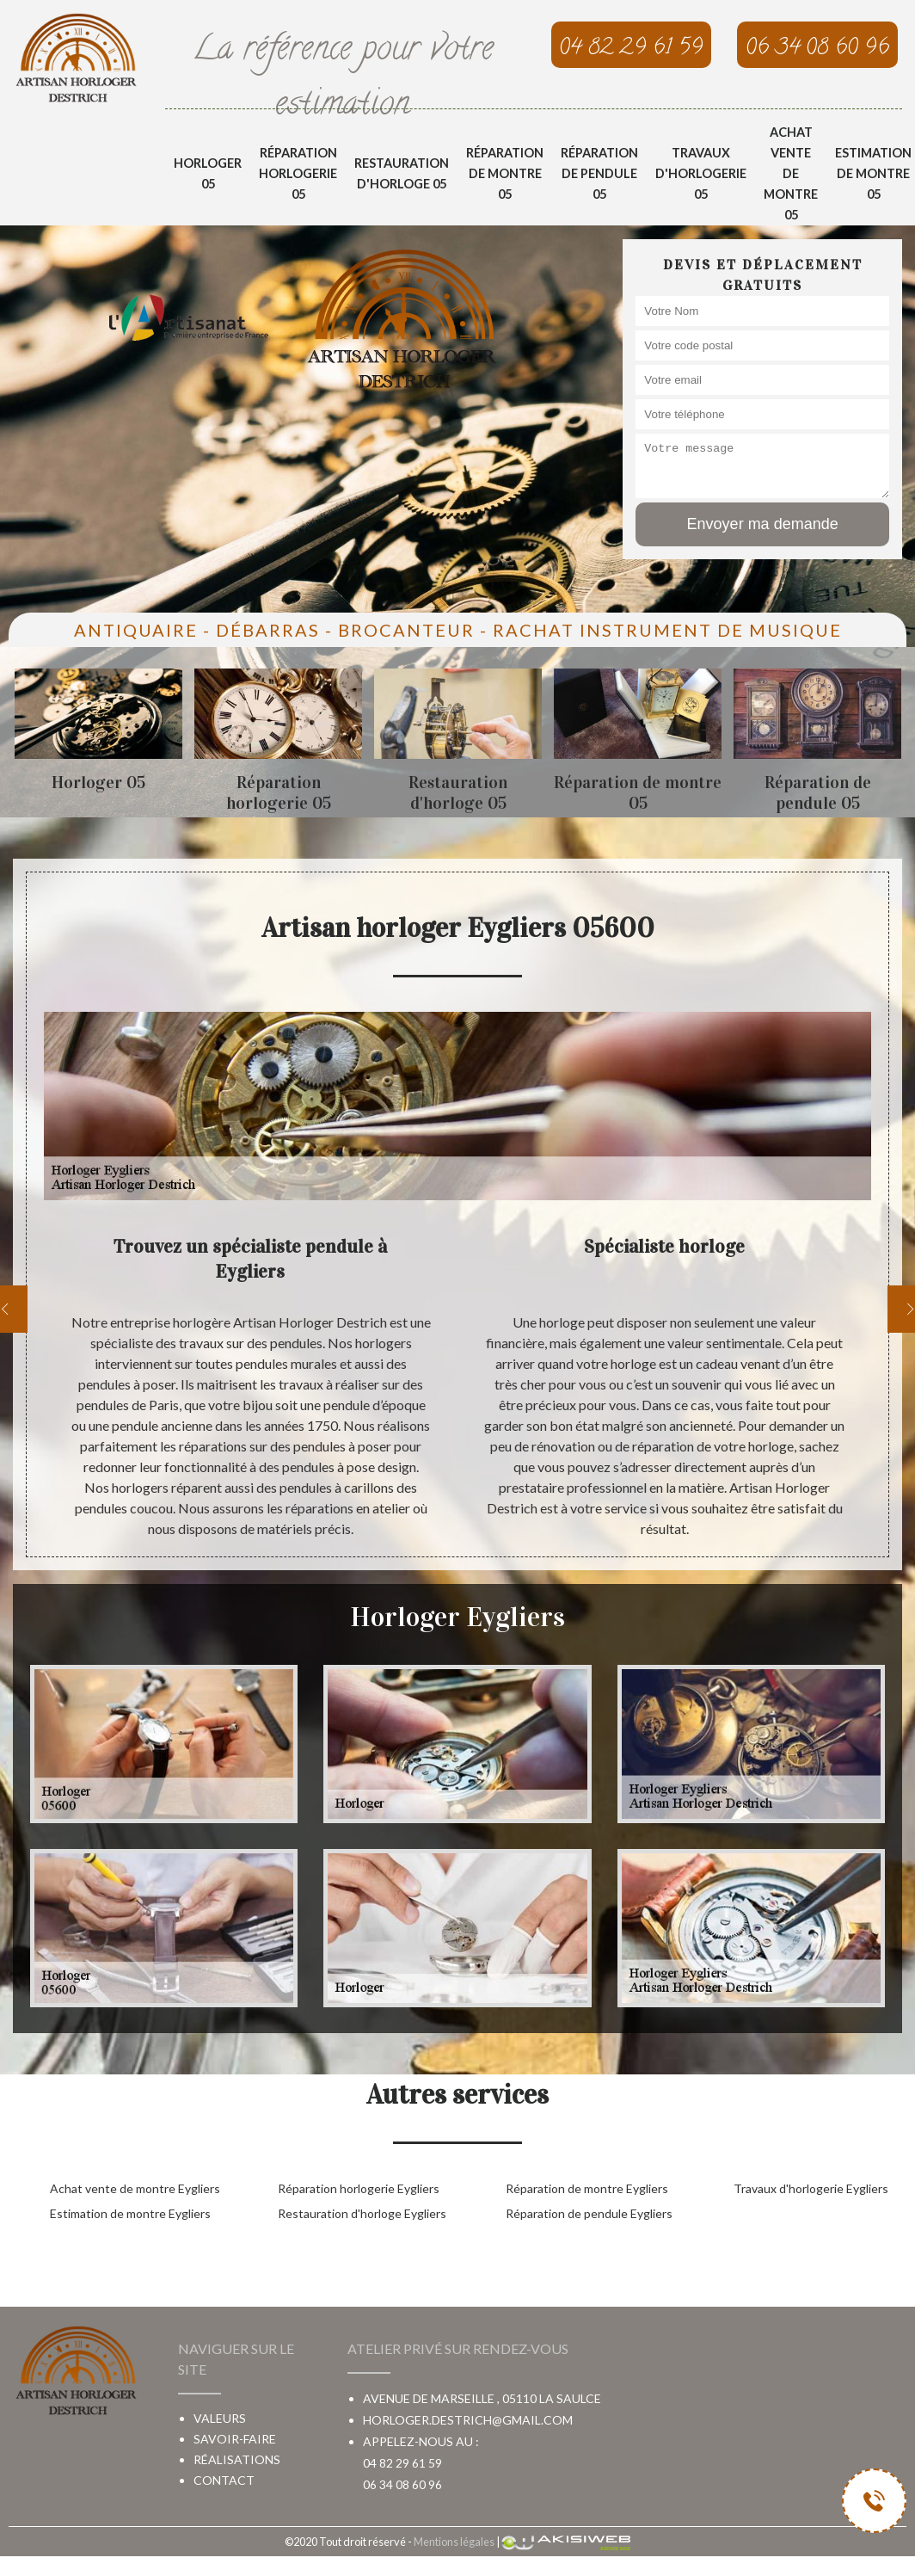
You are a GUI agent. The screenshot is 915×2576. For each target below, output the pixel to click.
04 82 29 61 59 (402, 2463)
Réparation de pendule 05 (599, 173)
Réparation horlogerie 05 (298, 173)
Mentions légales (454, 2541)
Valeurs (219, 2418)
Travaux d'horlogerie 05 (700, 173)
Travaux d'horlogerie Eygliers (811, 2188)
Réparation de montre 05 (504, 173)
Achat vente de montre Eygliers (135, 2188)
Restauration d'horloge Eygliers (362, 2213)
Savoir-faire (234, 2438)
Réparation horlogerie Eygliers (358, 2188)
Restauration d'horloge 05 (401, 173)
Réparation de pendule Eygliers (589, 2213)
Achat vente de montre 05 (791, 173)
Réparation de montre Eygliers (587, 2188)
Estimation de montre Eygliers (130, 2213)
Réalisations (236, 2459)
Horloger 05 (208, 173)
